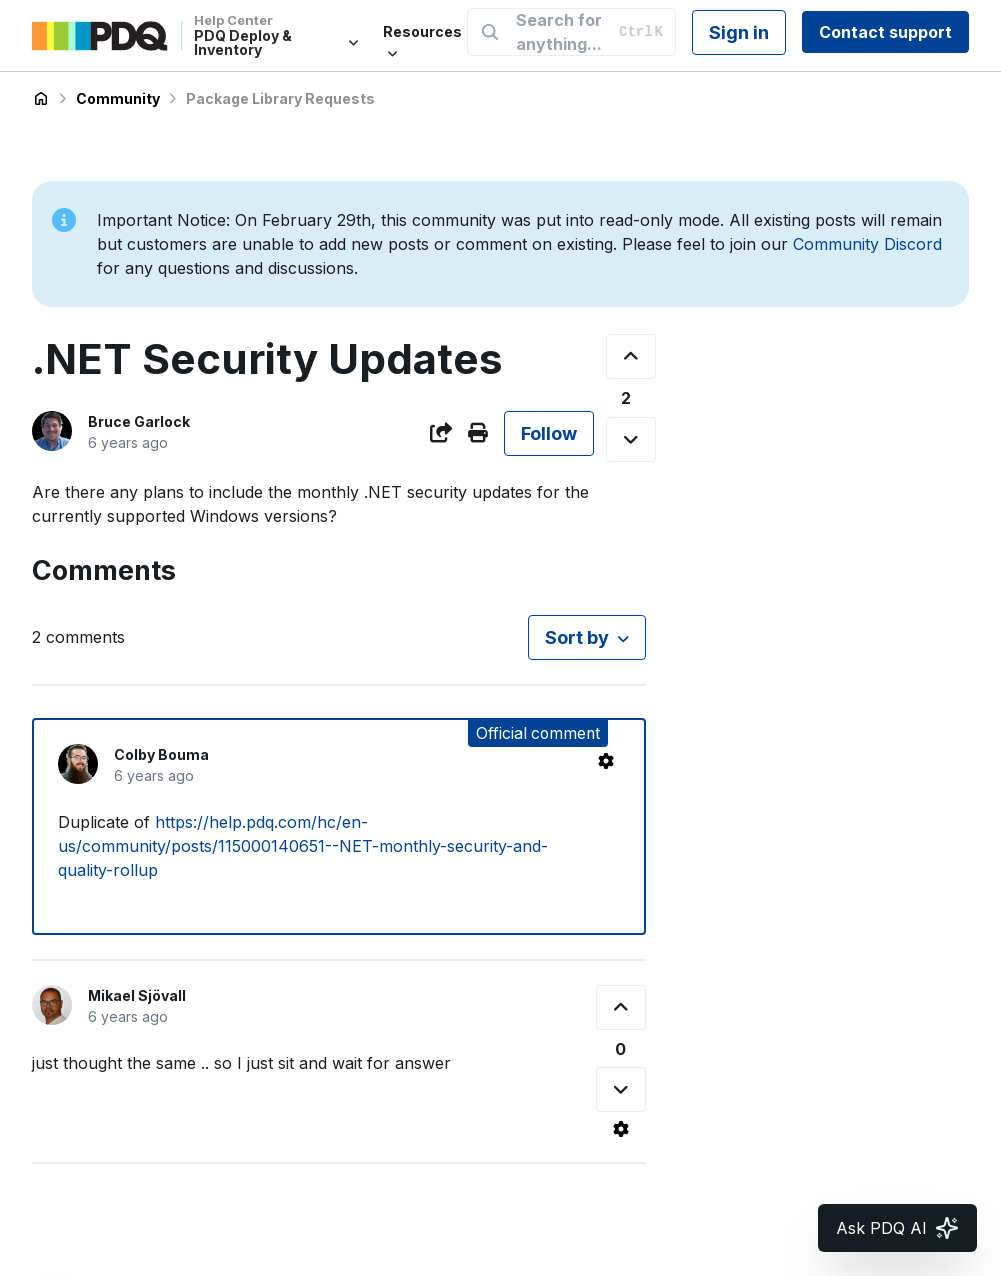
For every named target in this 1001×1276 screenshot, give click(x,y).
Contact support (885, 32)
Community (118, 98)
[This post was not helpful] (631, 439)
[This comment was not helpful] (621, 1089)
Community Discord (867, 244)
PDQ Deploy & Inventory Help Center (41, 99)
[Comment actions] (606, 761)
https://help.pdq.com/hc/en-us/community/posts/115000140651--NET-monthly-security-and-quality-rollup (303, 846)
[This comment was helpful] (621, 1007)
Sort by (577, 637)
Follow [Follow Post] (549, 433)
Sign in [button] (739, 32)
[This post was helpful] (631, 356)
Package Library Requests (280, 98)
